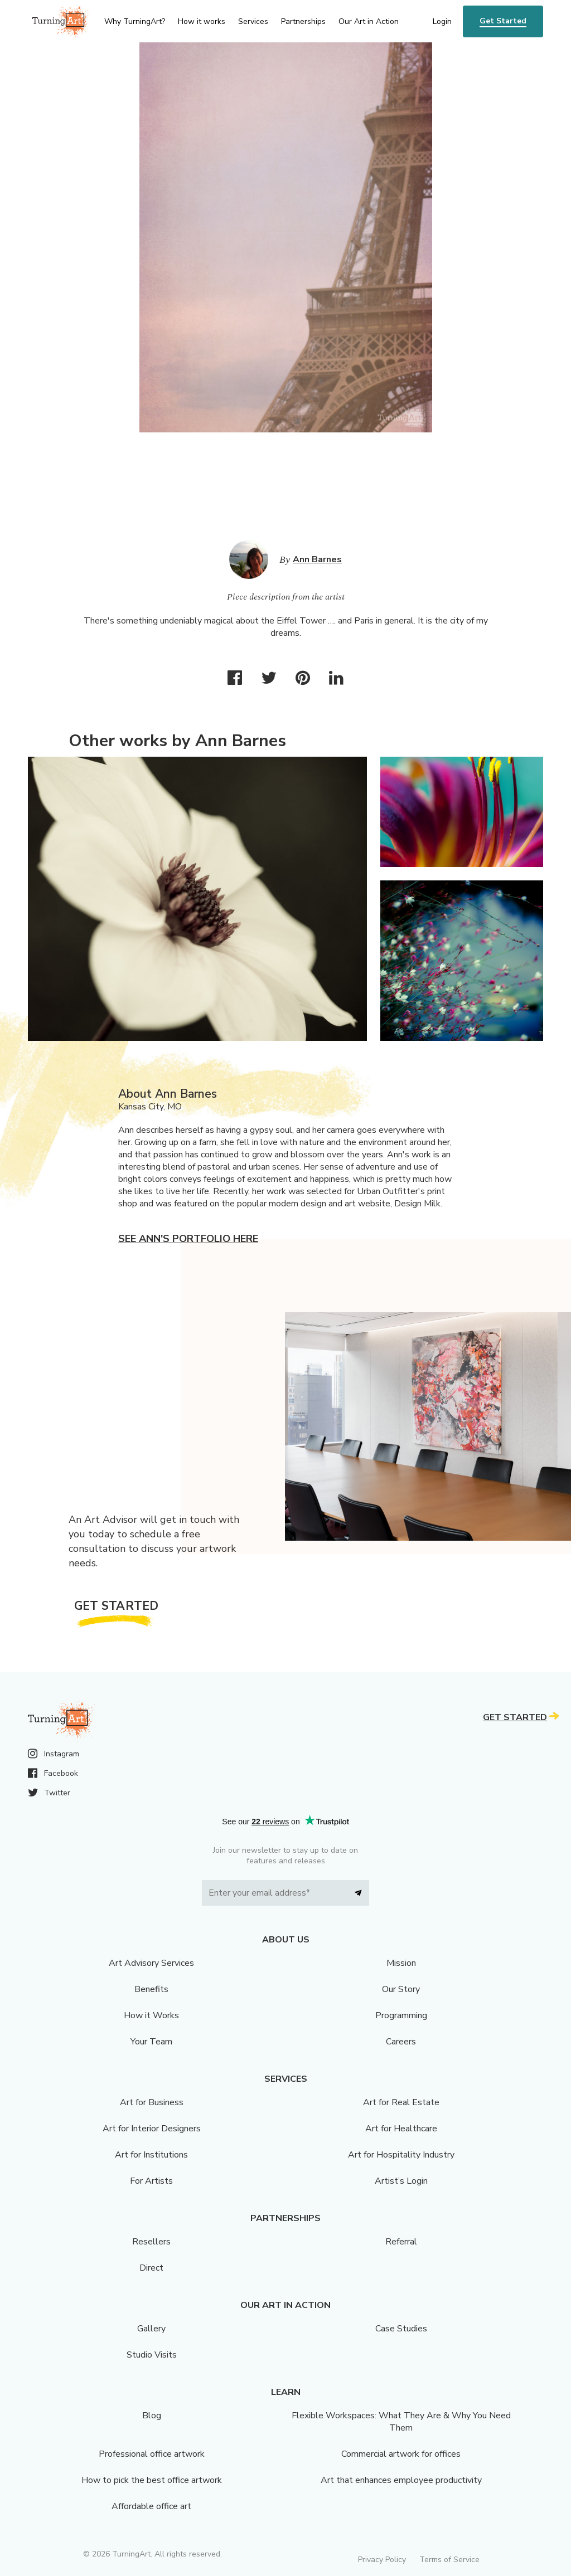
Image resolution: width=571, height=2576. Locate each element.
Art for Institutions (151, 2155)
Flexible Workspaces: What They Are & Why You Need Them (401, 2421)
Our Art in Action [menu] (368, 21)
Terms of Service (449, 2559)
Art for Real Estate (401, 2102)
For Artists (151, 2181)
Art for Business (151, 2102)
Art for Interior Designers (152, 2128)
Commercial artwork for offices (401, 2454)
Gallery (151, 2328)
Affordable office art (151, 2506)
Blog (151, 2415)
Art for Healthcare (401, 2128)
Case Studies (401, 2328)
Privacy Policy (382, 2559)
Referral (401, 2242)
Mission (401, 1963)
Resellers (151, 2242)
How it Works (151, 2015)
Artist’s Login (401, 2181)
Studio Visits (152, 2355)
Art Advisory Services (151, 1963)
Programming (401, 2015)
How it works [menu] (201, 21)
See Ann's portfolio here (188, 1238)
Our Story (401, 1989)
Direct (151, 2268)
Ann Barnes (317, 559)
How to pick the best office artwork (151, 2480)
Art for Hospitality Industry (401, 2155)
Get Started (503, 21)
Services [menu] (253, 21)
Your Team (151, 2042)
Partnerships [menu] (303, 21)
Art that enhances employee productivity (401, 2480)
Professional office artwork (152, 2454)
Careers (401, 2042)
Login (442, 21)
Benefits (151, 1989)
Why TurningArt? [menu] (134, 21)
